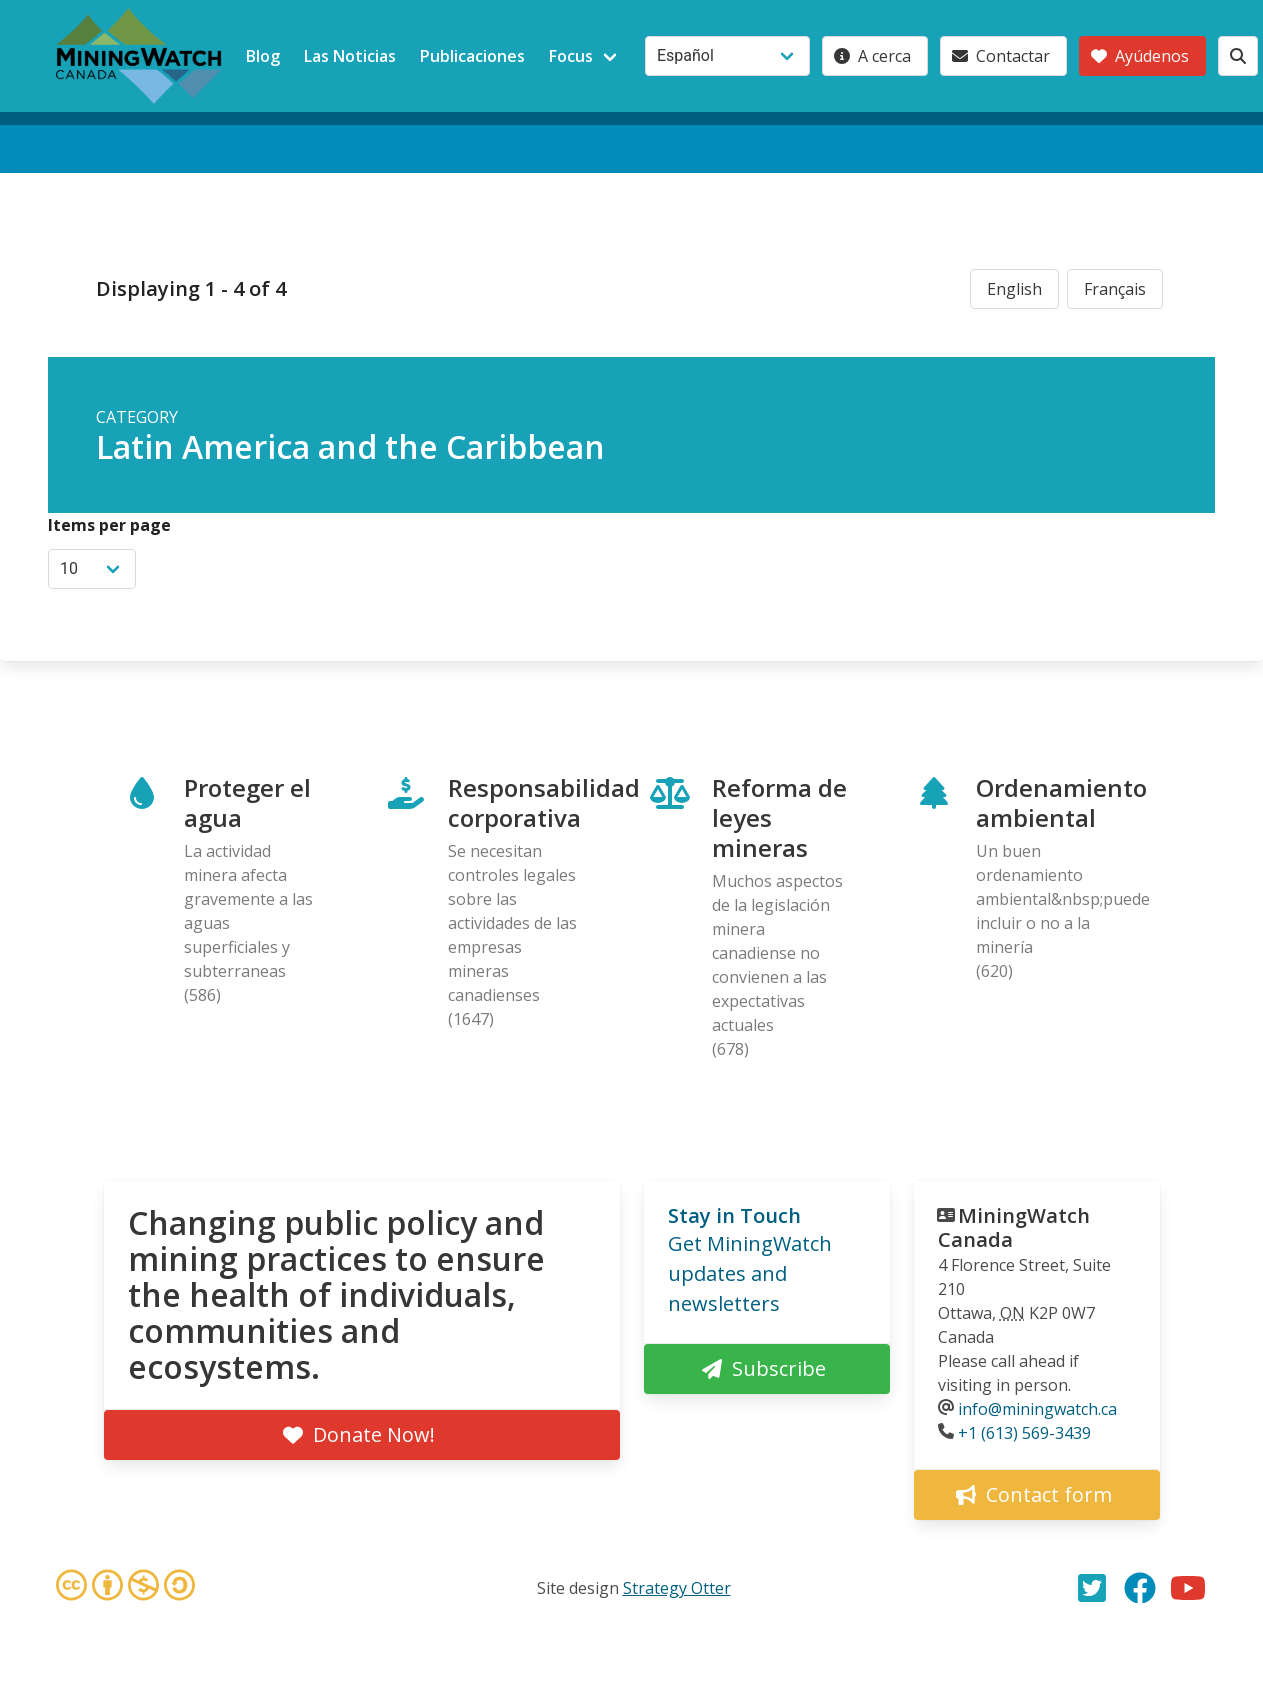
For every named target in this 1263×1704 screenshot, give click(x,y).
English (1014, 289)
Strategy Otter (677, 1588)
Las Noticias (350, 56)
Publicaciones (472, 56)
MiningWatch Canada (1014, 1227)
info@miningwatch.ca (1037, 1409)
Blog (263, 56)
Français (1115, 289)
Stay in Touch (734, 1215)
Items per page (109, 525)
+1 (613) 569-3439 (1024, 1433)
